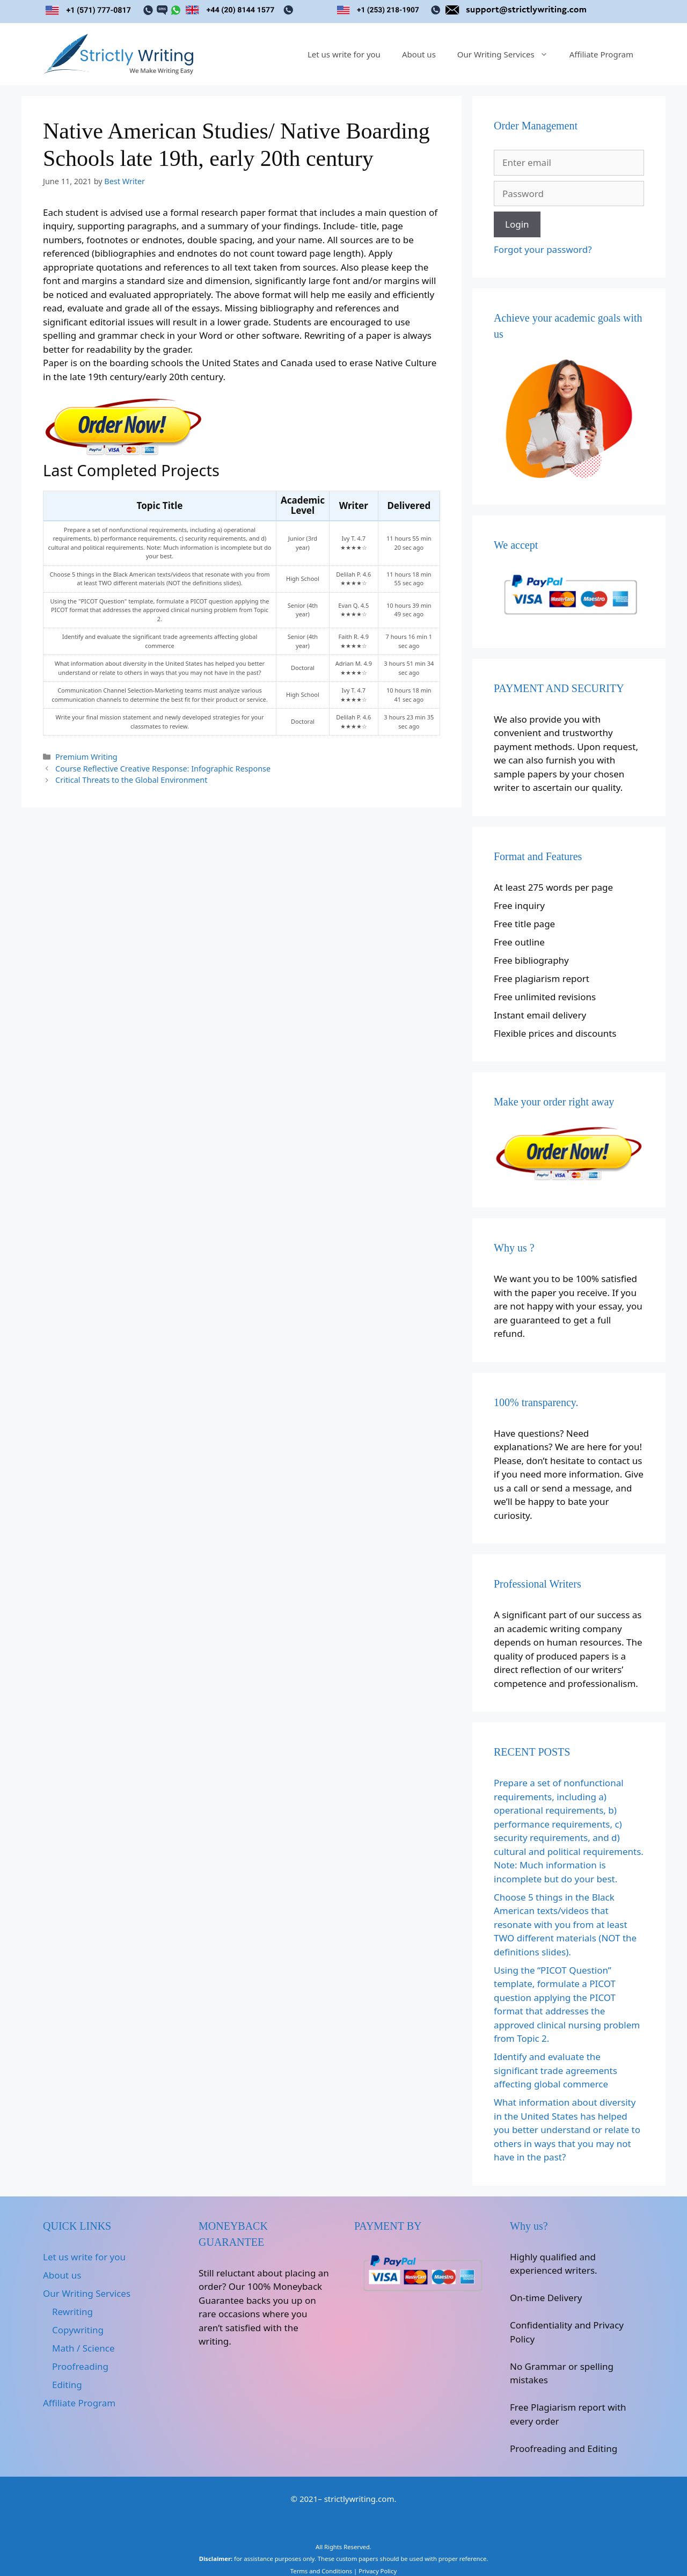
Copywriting (78, 2330)
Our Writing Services (508, 54)
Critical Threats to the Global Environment (131, 780)
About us (419, 54)
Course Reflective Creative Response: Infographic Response (163, 768)
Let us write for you (344, 54)
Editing (67, 2384)
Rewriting (72, 2311)
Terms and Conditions (321, 2571)
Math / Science (83, 2348)
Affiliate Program (601, 54)
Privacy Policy (378, 2571)
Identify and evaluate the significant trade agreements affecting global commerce (555, 2070)
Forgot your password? (543, 249)
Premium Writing (86, 757)
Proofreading (80, 2366)
